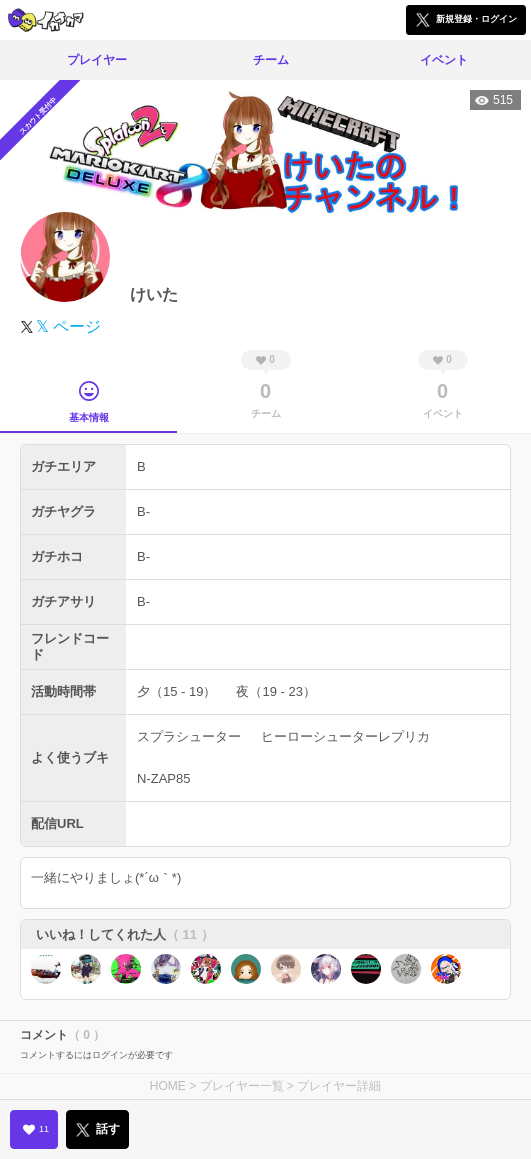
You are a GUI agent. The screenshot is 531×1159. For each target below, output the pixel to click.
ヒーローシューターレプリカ (345, 736)
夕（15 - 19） (176, 691)
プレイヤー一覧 (242, 1086)
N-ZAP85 (163, 778)
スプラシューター (189, 736)
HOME (168, 1086)
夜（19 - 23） (275, 691)
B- (143, 511)
